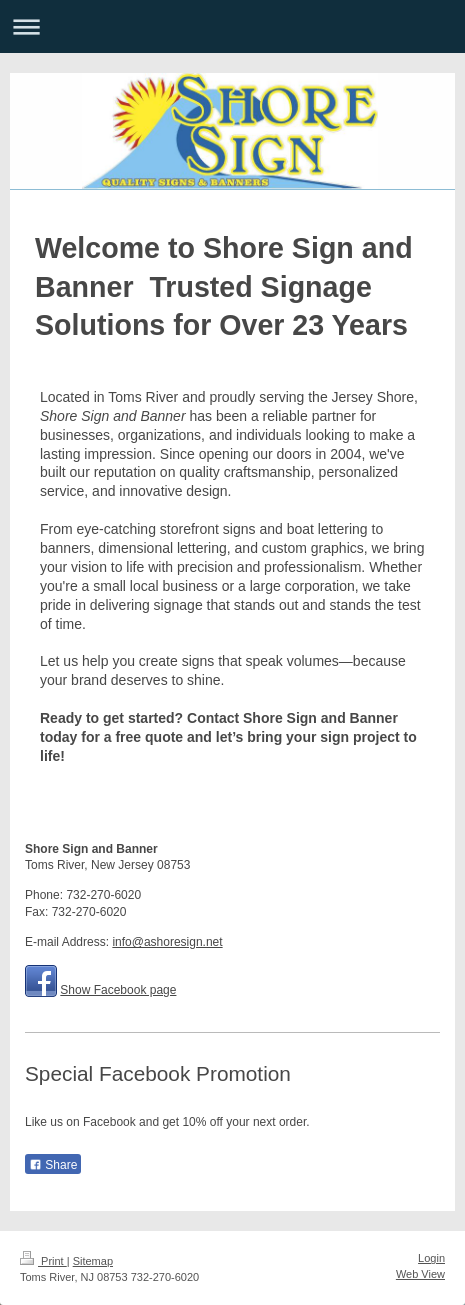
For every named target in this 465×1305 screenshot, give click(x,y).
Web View (420, 1274)
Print (43, 1261)
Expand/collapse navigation (232, 26)
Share (53, 1165)
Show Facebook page (118, 990)
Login (431, 1258)
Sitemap (93, 1261)
